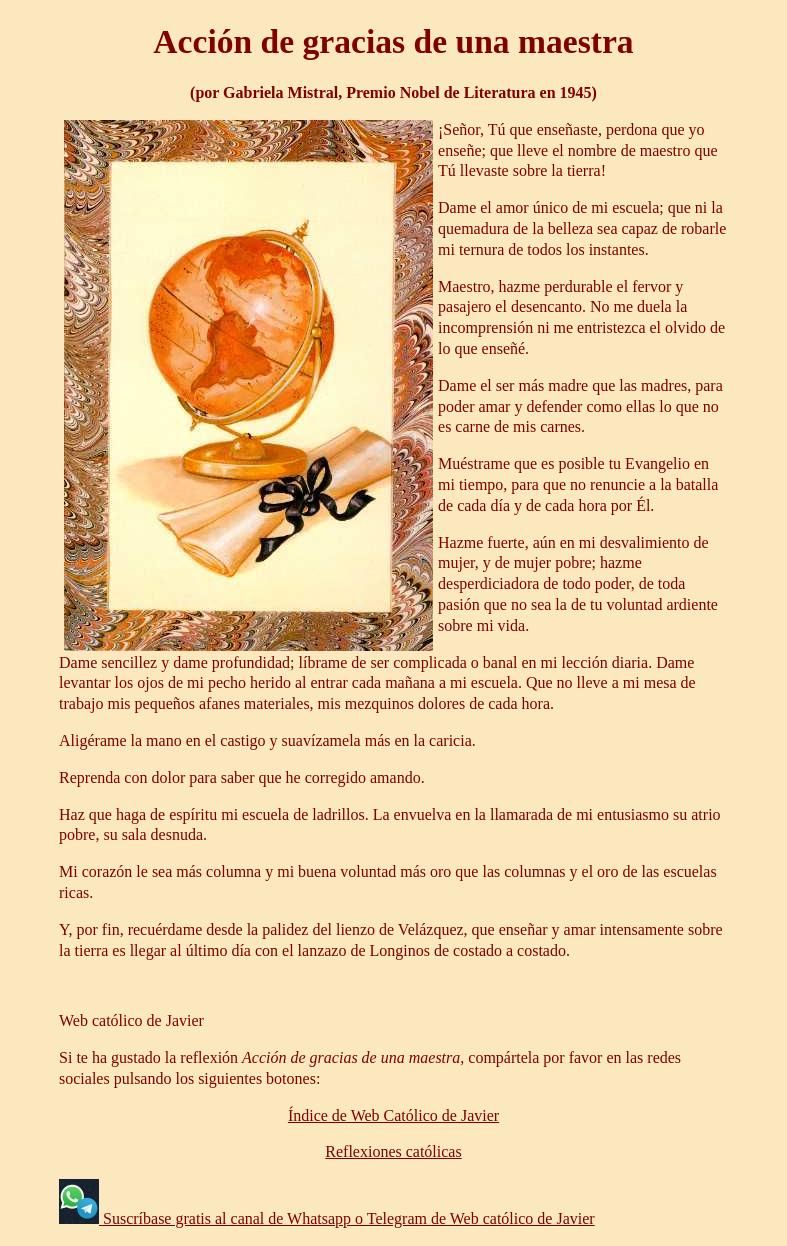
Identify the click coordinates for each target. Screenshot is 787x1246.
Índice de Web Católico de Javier (393, 1115)
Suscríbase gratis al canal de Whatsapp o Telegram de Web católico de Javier (347, 1218)
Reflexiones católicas (393, 1151)
